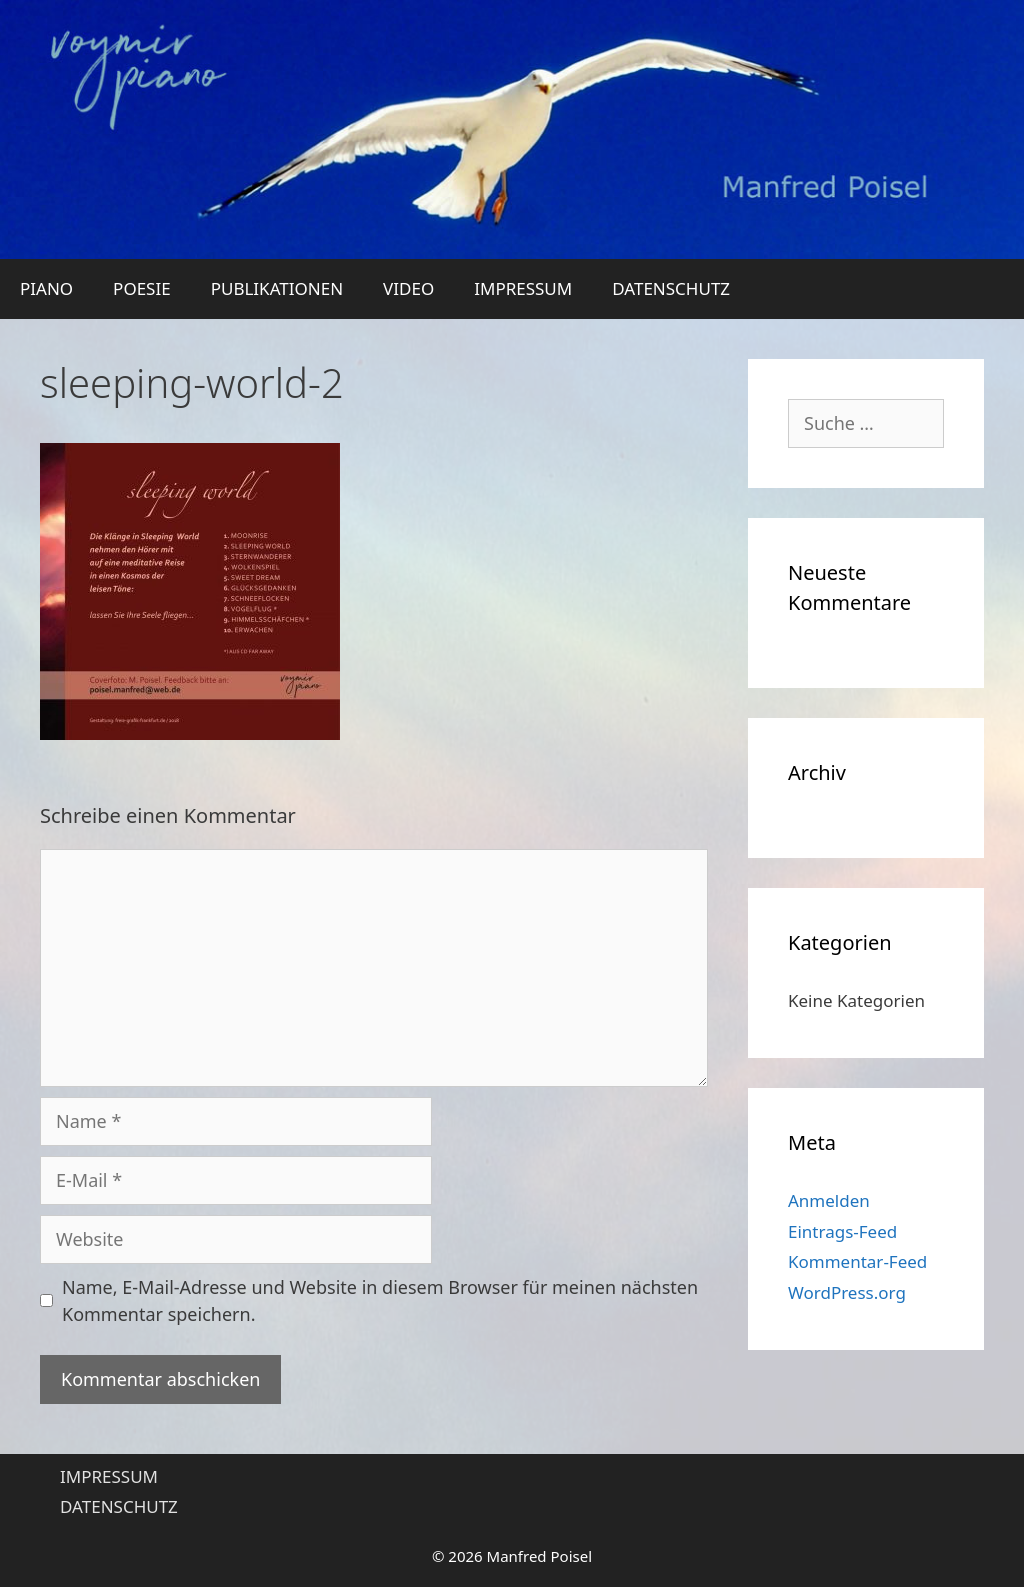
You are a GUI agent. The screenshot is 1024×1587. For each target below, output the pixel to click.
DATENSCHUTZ (671, 288)
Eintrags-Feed (842, 1231)
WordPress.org (847, 1292)
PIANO (46, 288)
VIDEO (408, 288)
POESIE (142, 288)
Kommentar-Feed (857, 1261)
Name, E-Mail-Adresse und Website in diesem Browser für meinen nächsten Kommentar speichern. (380, 1300)
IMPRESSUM (523, 288)
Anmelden (829, 1200)
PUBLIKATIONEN (277, 288)
